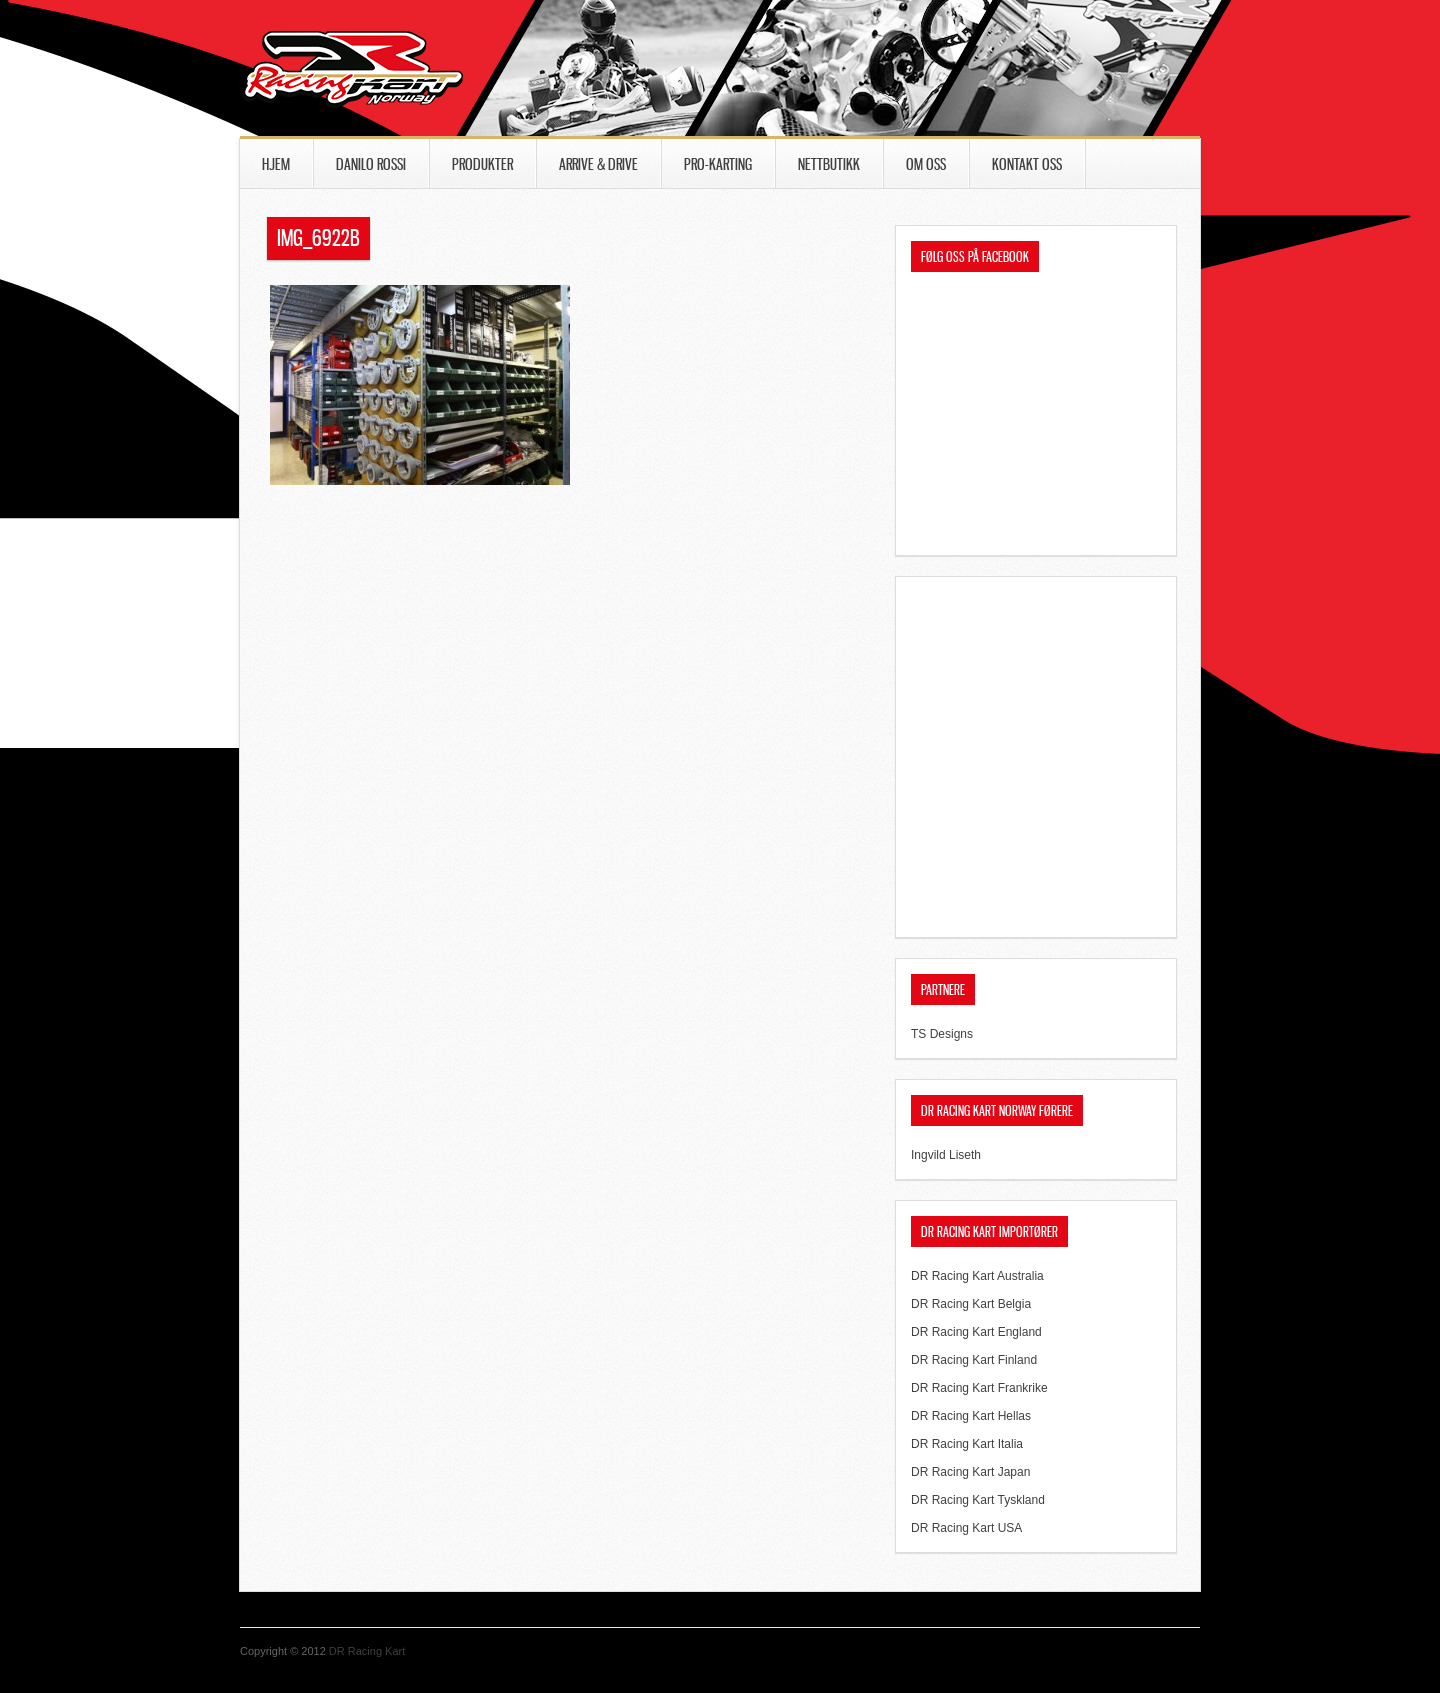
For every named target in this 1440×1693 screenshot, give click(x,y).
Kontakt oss (1027, 164)
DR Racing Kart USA (966, 1528)
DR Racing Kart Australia (977, 1276)
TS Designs (942, 1034)
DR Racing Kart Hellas (971, 1416)
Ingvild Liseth (946, 1155)
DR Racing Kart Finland (974, 1360)
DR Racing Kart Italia (967, 1444)
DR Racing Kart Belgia (971, 1304)
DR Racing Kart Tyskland (978, 1500)
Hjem (276, 164)
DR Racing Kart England (976, 1332)
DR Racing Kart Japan (970, 1472)
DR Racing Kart (367, 1651)
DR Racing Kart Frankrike (979, 1388)
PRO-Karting (718, 164)
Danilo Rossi (371, 164)
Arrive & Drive (598, 164)
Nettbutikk (829, 164)
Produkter (482, 164)
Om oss (926, 164)
